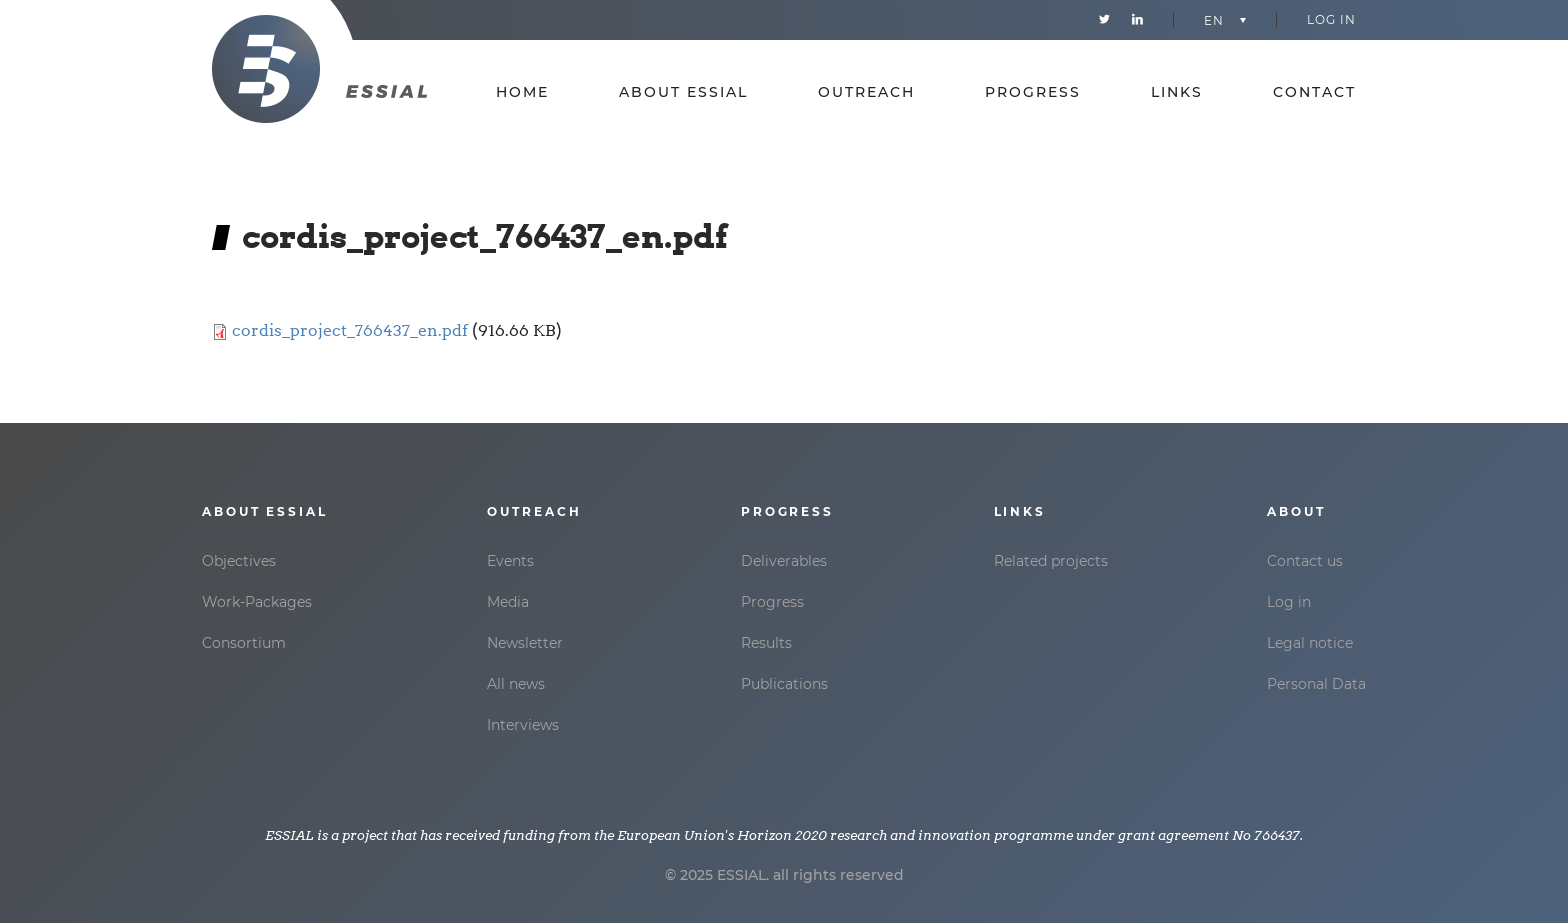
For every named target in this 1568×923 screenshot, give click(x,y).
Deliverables (784, 561)
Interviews (523, 725)
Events (510, 561)
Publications (784, 684)
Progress (1033, 92)
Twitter (1104, 20)
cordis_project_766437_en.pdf (350, 330)
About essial (683, 92)
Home (522, 92)
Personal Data (1316, 684)
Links (1177, 92)
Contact (1314, 92)
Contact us (1305, 561)
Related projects (1051, 561)
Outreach (866, 92)
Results (766, 643)
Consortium (244, 643)
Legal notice (1310, 643)
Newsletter (525, 643)
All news (516, 684)
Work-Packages (257, 602)
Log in (1331, 19)
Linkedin (1137, 20)
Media (508, 602)
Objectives (239, 561)
